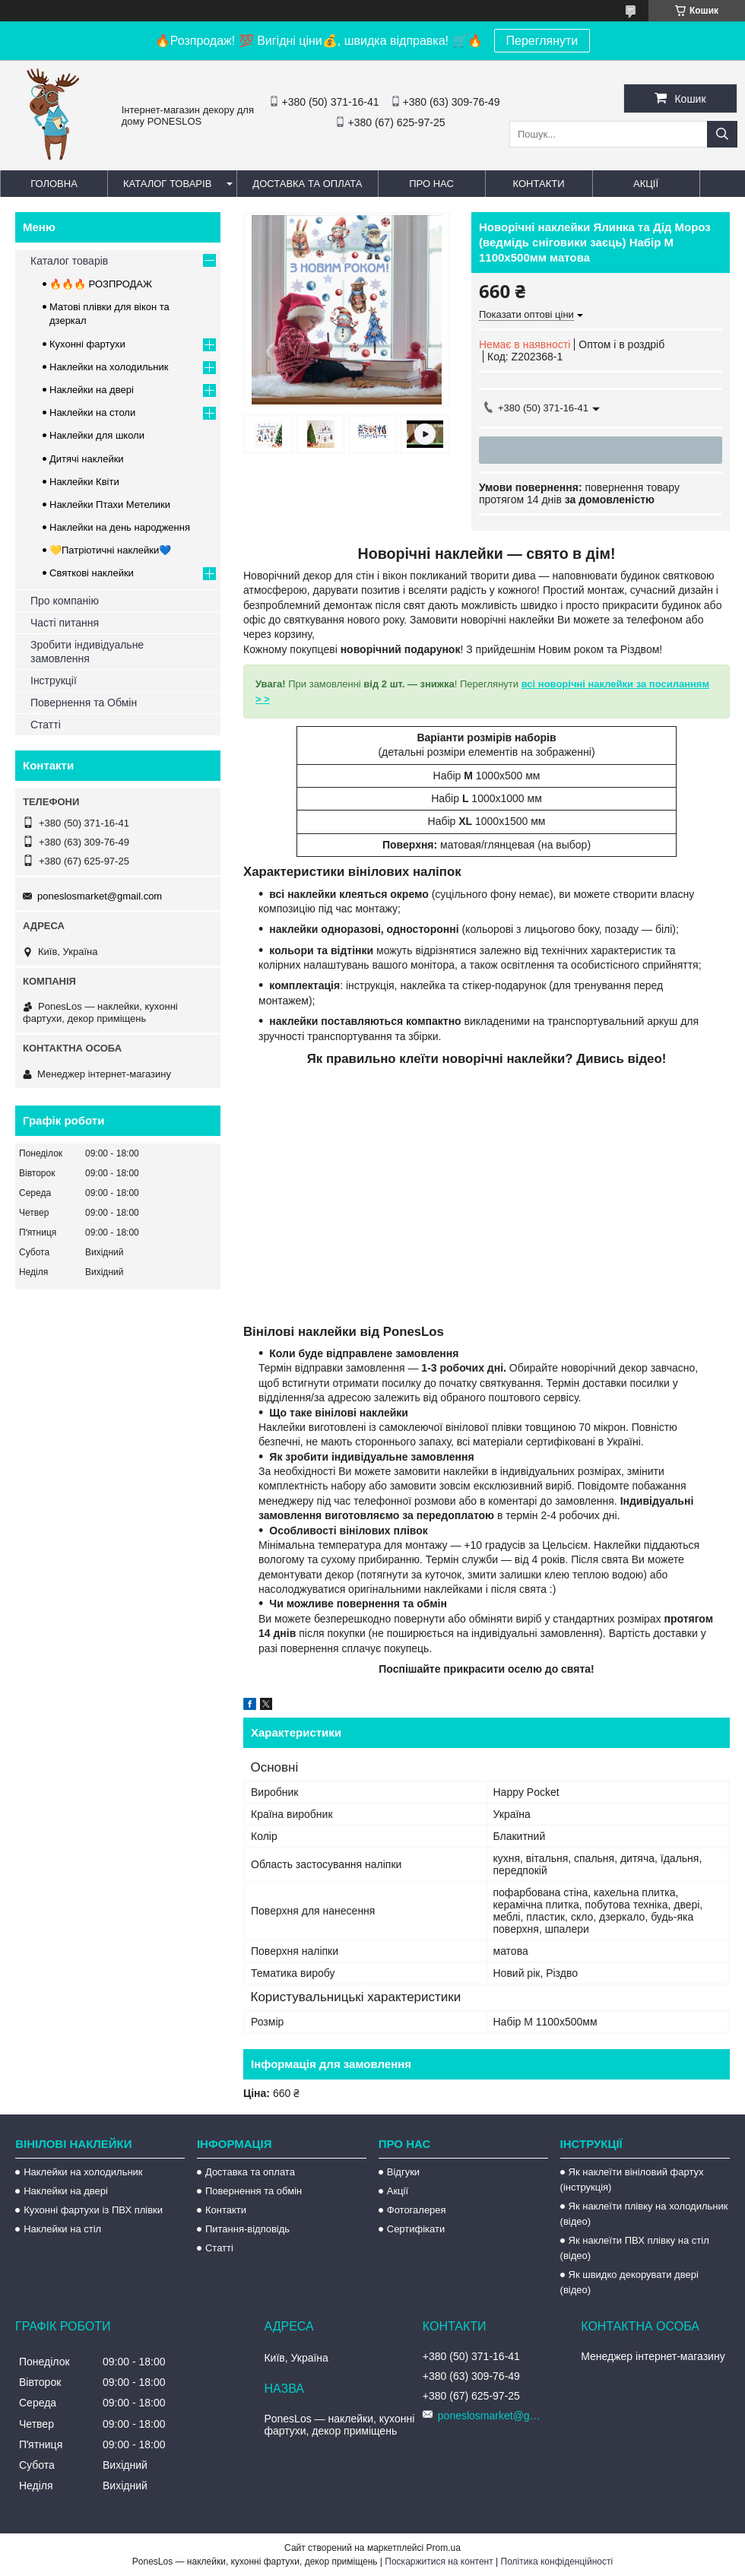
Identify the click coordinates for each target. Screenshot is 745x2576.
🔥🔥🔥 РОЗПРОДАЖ (100, 284)
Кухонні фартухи (87, 344)
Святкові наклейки (91, 573)
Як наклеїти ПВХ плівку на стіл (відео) (634, 2248)
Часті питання (64, 623)
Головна (54, 183)
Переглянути (542, 40)
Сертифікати (416, 2229)
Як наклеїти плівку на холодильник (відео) (644, 2213)
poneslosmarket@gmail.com (99, 896)
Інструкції (53, 680)
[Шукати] (722, 134)
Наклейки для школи (96, 435)
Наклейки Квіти (84, 481)
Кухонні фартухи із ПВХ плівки (93, 2210)
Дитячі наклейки (86, 459)
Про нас (431, 183)
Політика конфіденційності (557, 2561)
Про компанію (64, 601)
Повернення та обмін (253, 2191)
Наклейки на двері (91, 389)
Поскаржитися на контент (439, 2561)
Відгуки (403, 2172)
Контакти (539, 183)
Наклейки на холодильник (108, 367)
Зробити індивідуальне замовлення (87, 652)
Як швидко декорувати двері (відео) (629, 2282)
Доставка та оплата (307, 183)
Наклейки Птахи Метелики (109, 504)
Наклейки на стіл (62, 2229)
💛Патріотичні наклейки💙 (110, 550)
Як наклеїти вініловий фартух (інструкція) (632, 2179)
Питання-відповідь (247, 2229)
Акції (645, 183)
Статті (45, 725)
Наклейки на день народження (119, 527)
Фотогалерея (416, 2210)
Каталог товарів (167, 183)
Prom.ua (443, 2548)
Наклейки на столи (92, 412)
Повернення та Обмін (83, 702)
